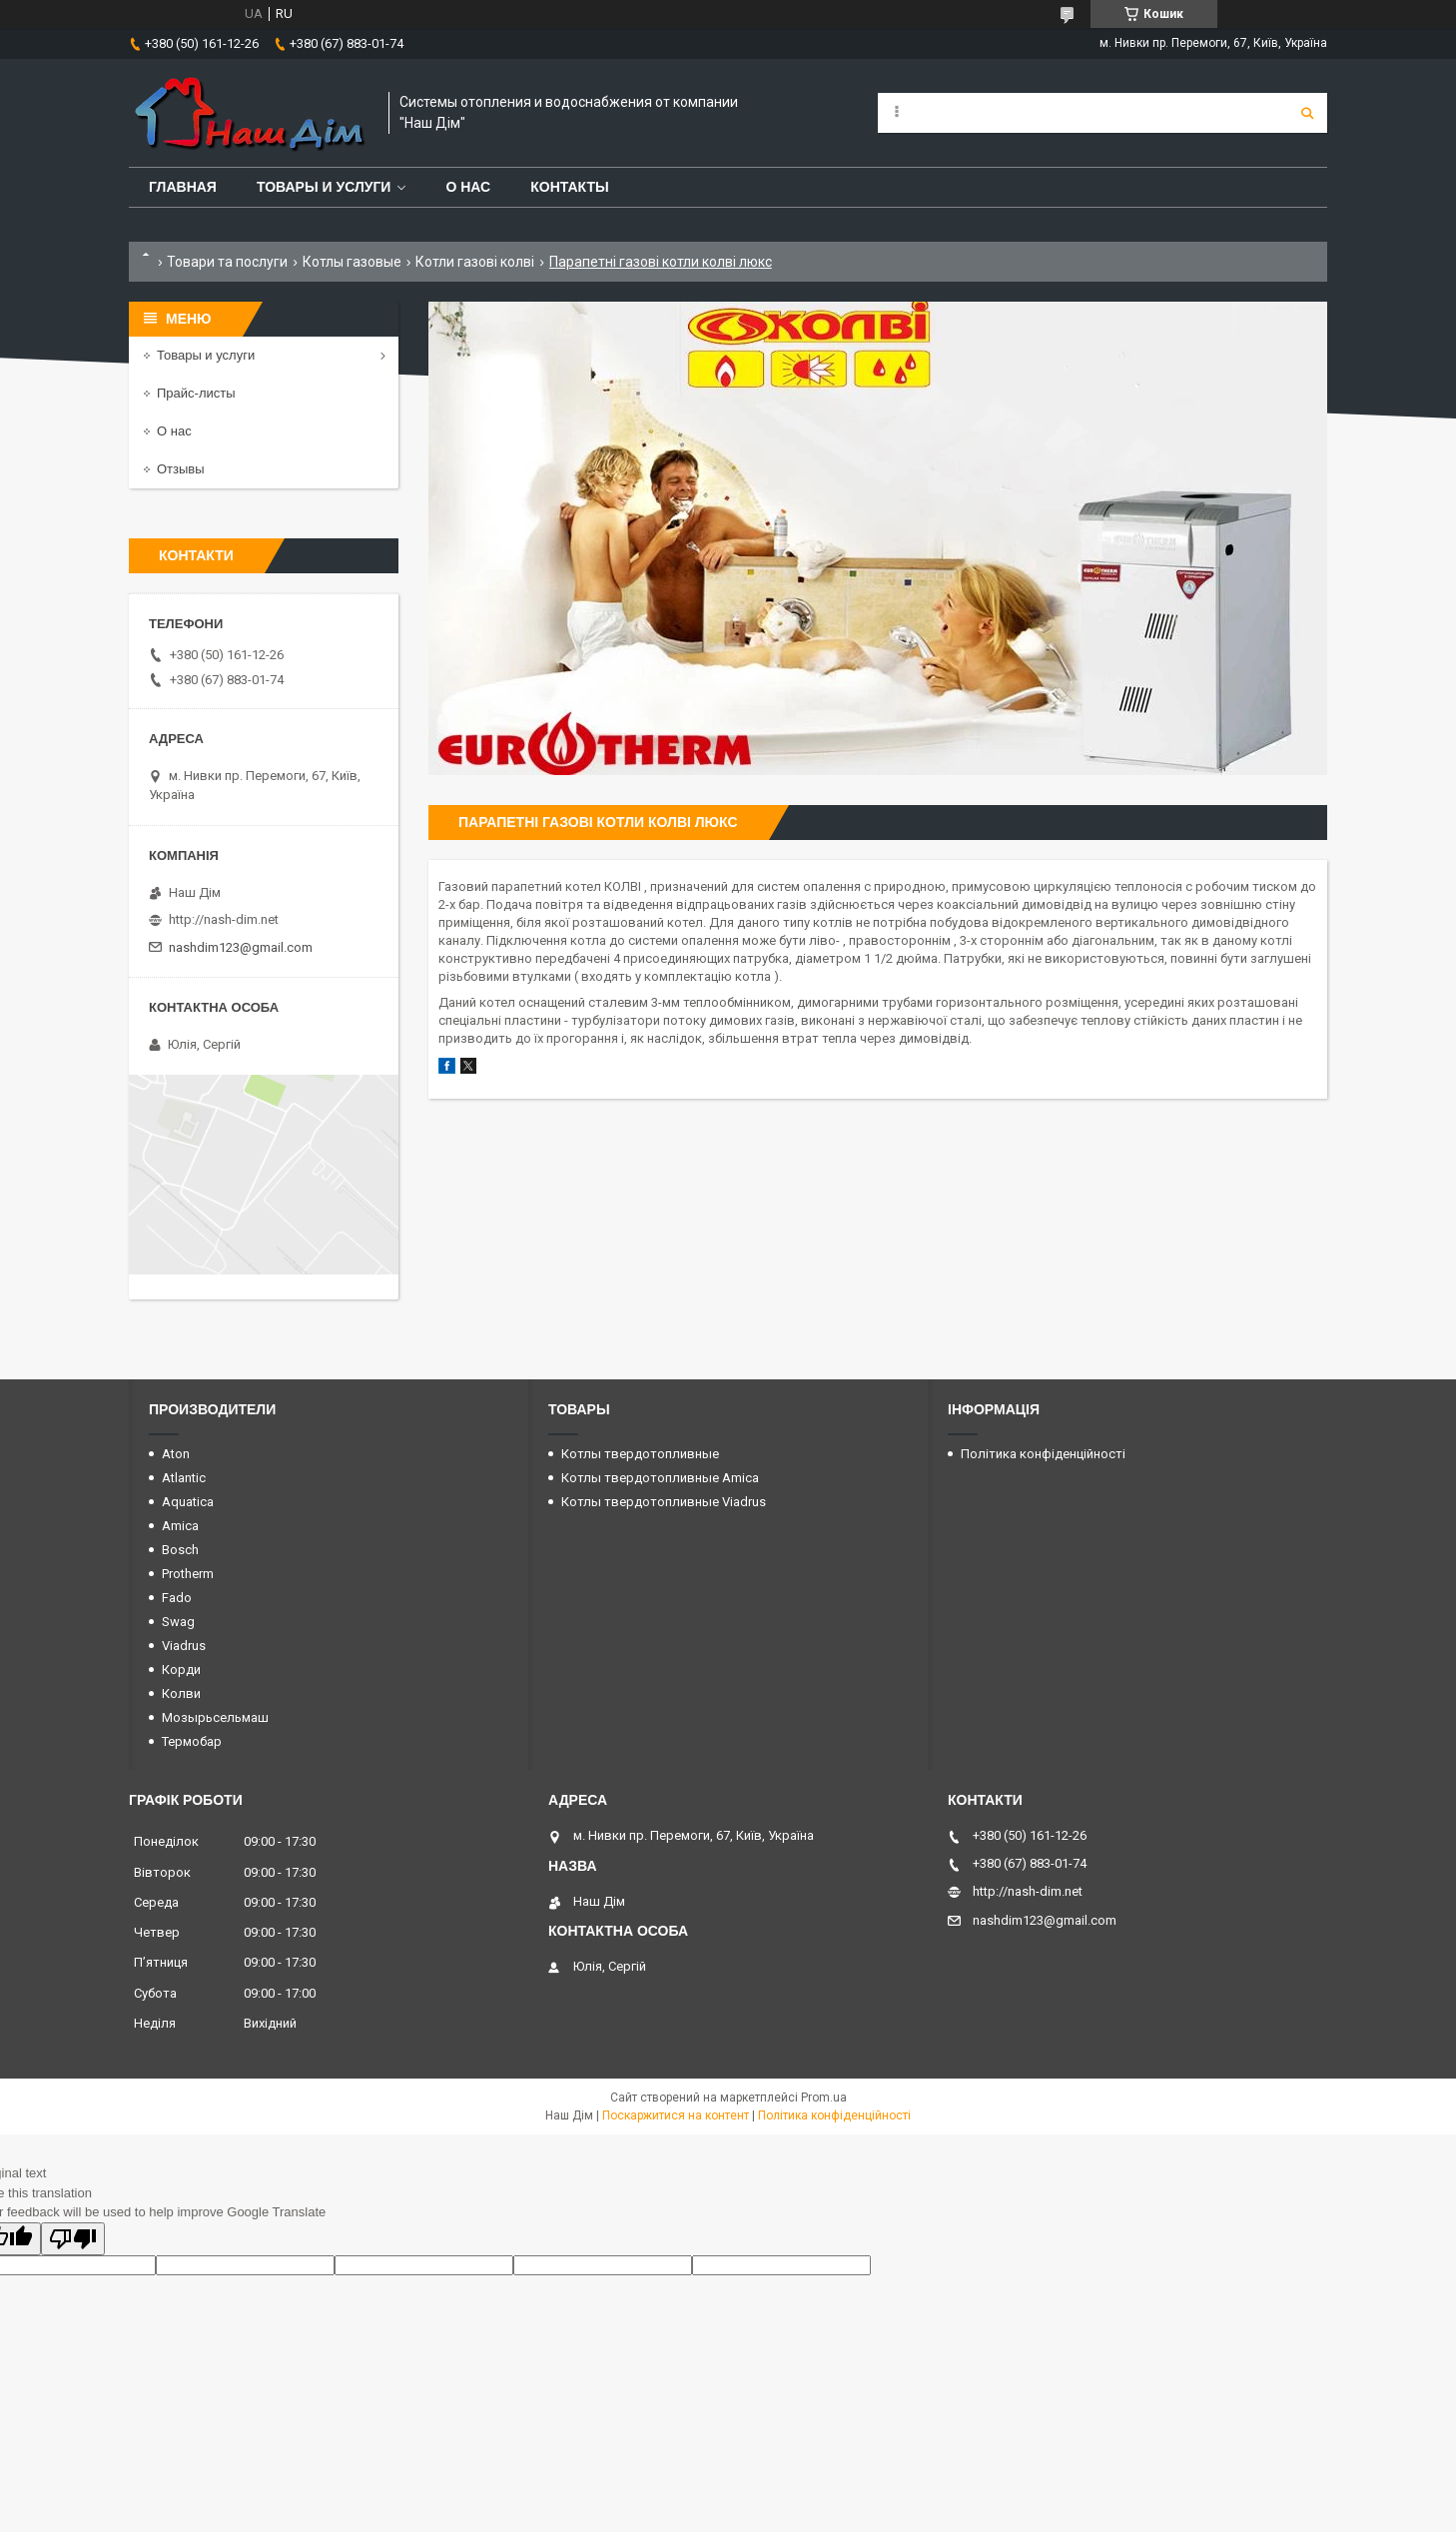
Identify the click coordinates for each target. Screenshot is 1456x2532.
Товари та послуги (227, 262)
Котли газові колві (474, 262)
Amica (180, 1525)
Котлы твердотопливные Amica (660, 1477)
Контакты (569, 187)
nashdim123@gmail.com (241, 947)
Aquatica (188, 1501)
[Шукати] (1307, 113)
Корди (181, 1669)
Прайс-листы (196, 393)
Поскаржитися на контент (675, 2115)
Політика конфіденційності (1043, 1453)
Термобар (192, 1741)
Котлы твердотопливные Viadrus (663, 1501)
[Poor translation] (73, 2238)
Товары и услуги (324, 187)
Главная (183, 187)
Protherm (188, 1573)
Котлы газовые (352, 262)
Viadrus (184, 1645)
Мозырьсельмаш (215, 1717)
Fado (177, 1597)
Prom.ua (824, 2098)
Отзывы (181, 468)
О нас (467, 187)
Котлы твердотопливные (640, 1453)
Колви (181, 1693)
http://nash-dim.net (224, 919)
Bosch (180, 1549)
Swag (178, 1621)
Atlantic (184, 1477)
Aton (176, 1453)
